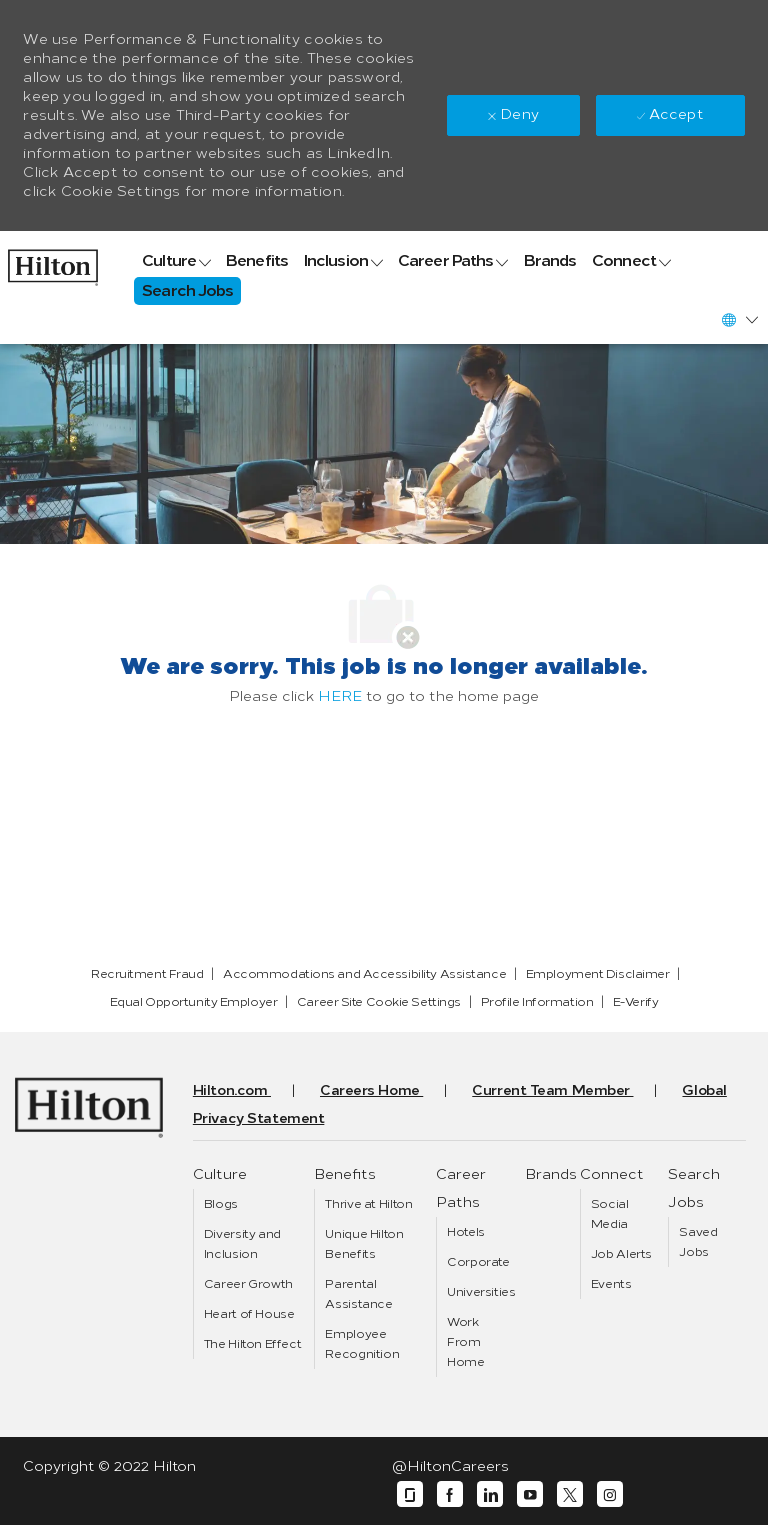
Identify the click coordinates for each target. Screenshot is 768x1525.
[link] (53, 262)
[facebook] (450, 1494)
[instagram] (610, 1494)
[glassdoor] (410, 1494)
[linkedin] (490, 1494)
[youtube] (530, 1494)
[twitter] (570, 1494)
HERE (340, 696)
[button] (739, 319)
